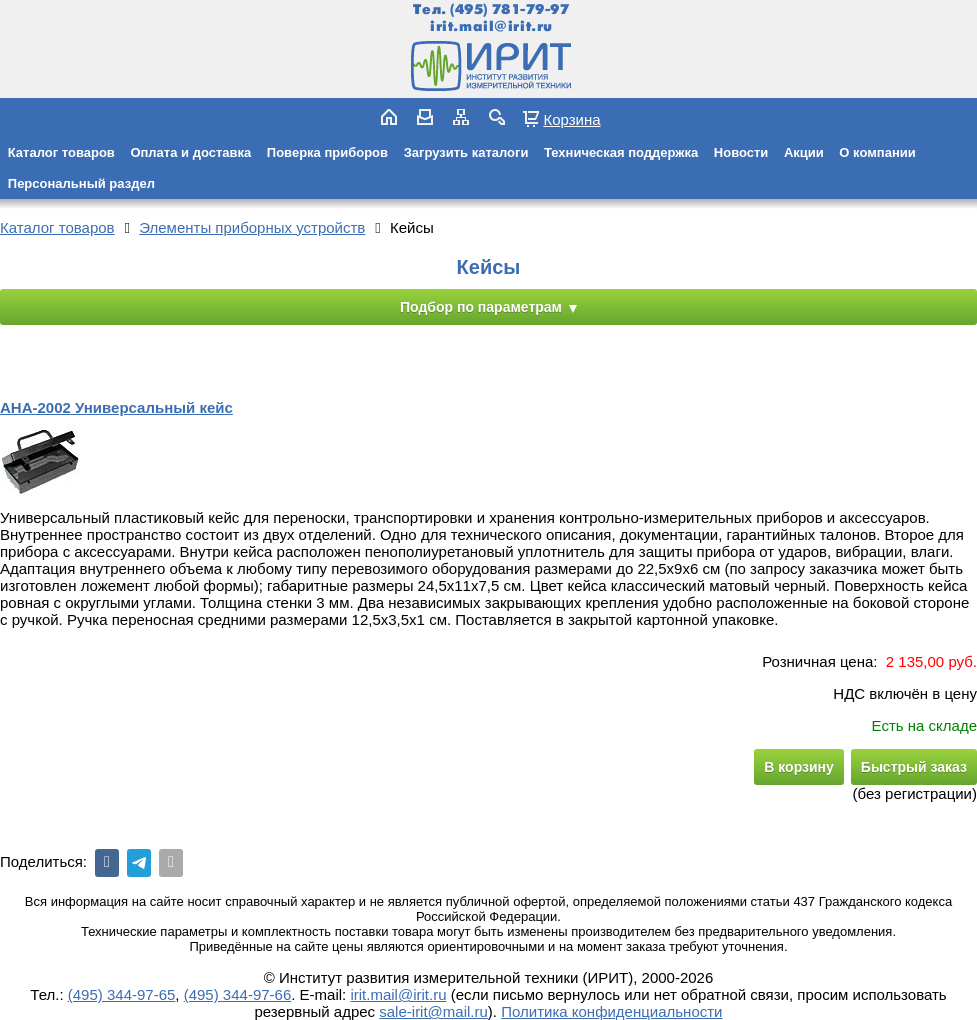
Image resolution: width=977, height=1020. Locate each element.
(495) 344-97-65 (122, 994)
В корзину (799, 767)
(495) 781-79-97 (509, 9)
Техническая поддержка (621, 152)
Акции (804, 152)
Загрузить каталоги (466, 152)
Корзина (571, 119)
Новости (741, 152)
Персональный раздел (81, 183)
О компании (877, 152)
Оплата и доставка (190, 152)
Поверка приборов (327, 152)
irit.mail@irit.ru (491, 26)
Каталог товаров (61, 152)
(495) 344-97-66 (238, 994)
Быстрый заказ (914, 767)
